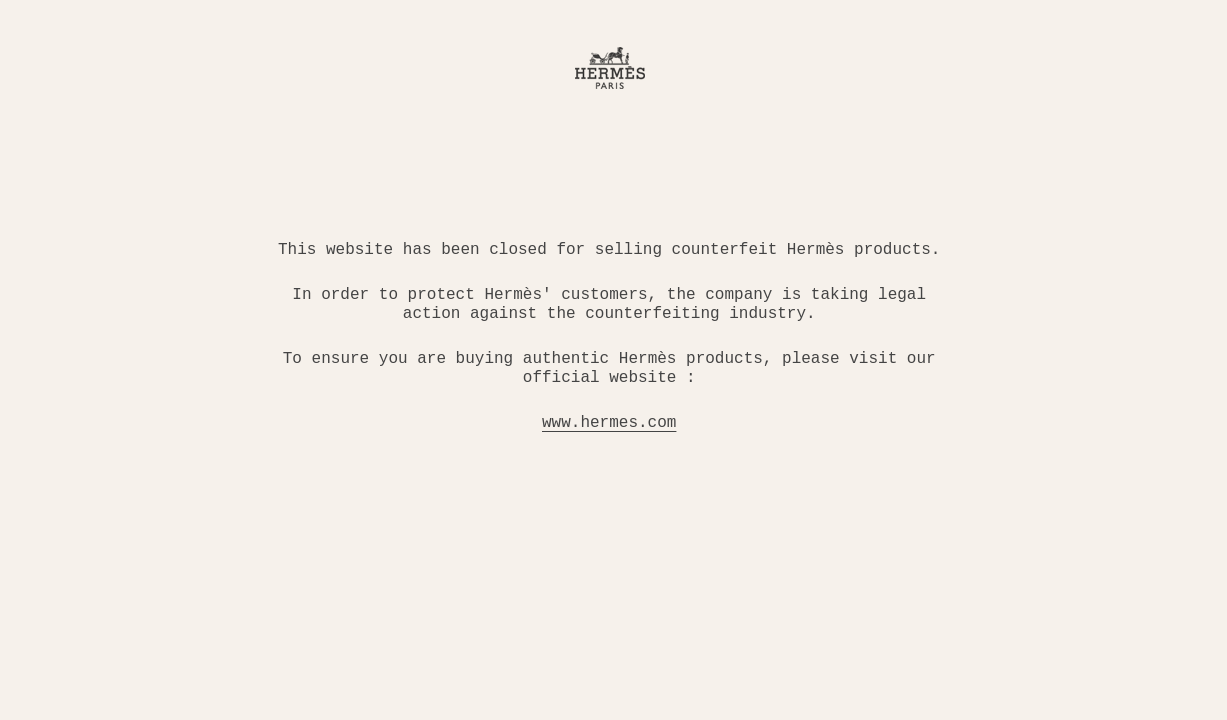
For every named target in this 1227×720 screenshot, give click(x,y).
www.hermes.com (609, 423)
